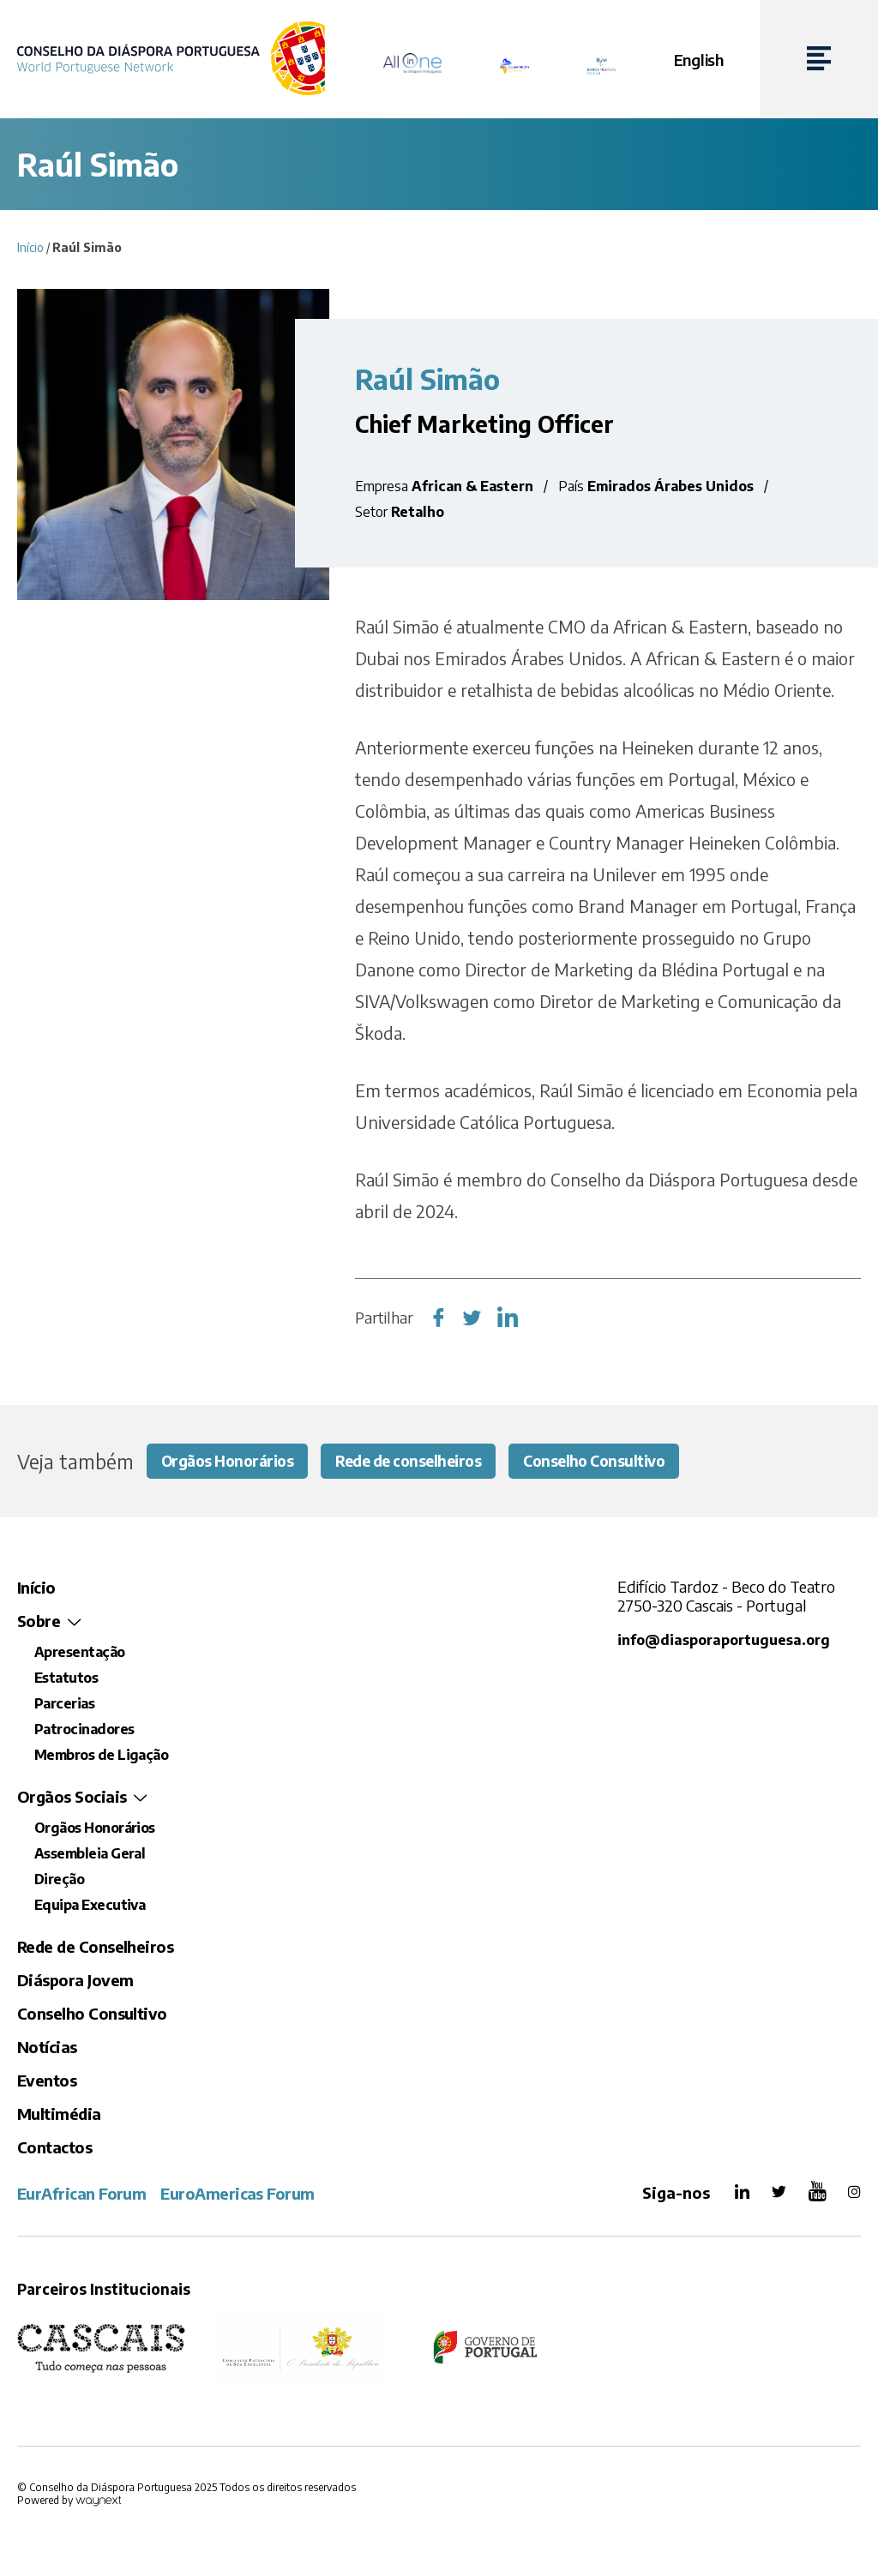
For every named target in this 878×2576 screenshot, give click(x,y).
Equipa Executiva (89, 1905)
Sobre (38, 1621)
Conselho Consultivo (614, 1461)
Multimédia (59, 2114)
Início (30, 247)
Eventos (46, 2081)
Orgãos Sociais (71, 1797)
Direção (59, 1879)
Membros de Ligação (101, 1755)
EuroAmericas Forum (237, 2194)
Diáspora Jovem (75, 1981)
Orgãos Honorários (231, 1461)
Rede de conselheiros (420, 1461)
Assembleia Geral (89, 1854)
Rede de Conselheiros (95, 1947)
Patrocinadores (84, 1729)
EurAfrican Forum (81, 2194)
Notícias (47, 2047)
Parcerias (64, 1704)
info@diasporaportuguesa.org (724, 1640)
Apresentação (79, 1652)
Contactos (54, 2148)
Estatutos (66, 1678)
